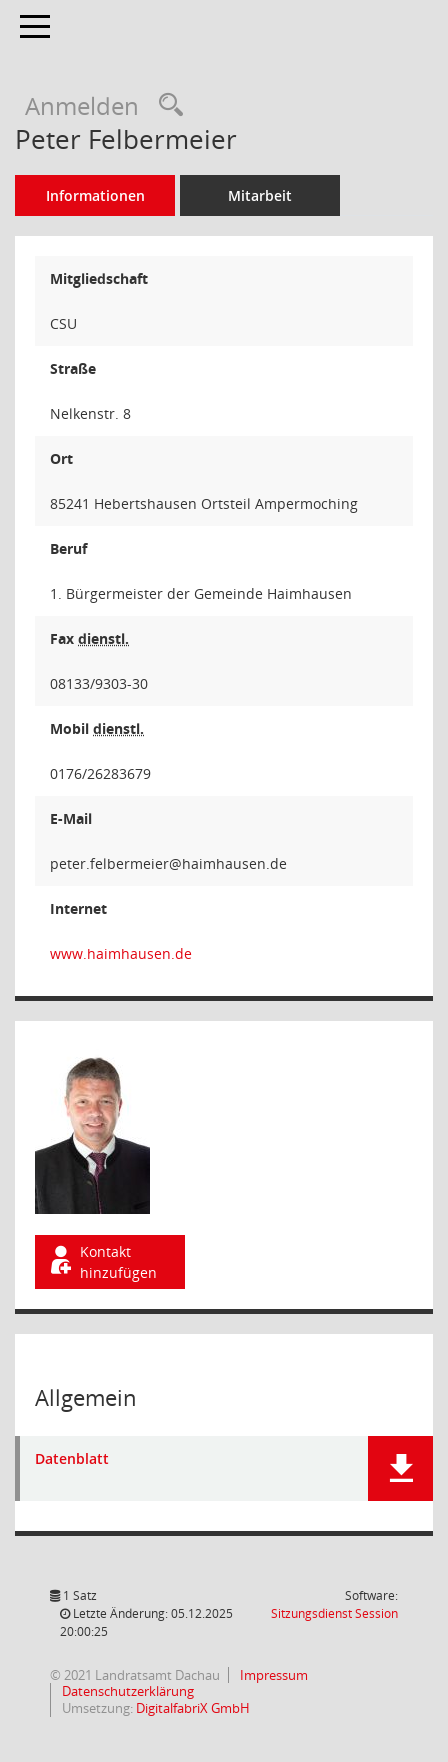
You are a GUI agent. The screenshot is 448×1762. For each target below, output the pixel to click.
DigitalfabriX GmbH (193, 1708)
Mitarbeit (260, 195)
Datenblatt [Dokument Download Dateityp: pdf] (72, 1459)
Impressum (272, 1675)
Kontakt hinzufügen (102, 1262)
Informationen (95, 195)
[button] (400, 1468)
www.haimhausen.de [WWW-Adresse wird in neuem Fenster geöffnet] (121, 953)
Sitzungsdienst (334, 1613)
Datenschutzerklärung (126, 1691)
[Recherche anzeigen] (166, 105)
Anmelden (82, 105)
